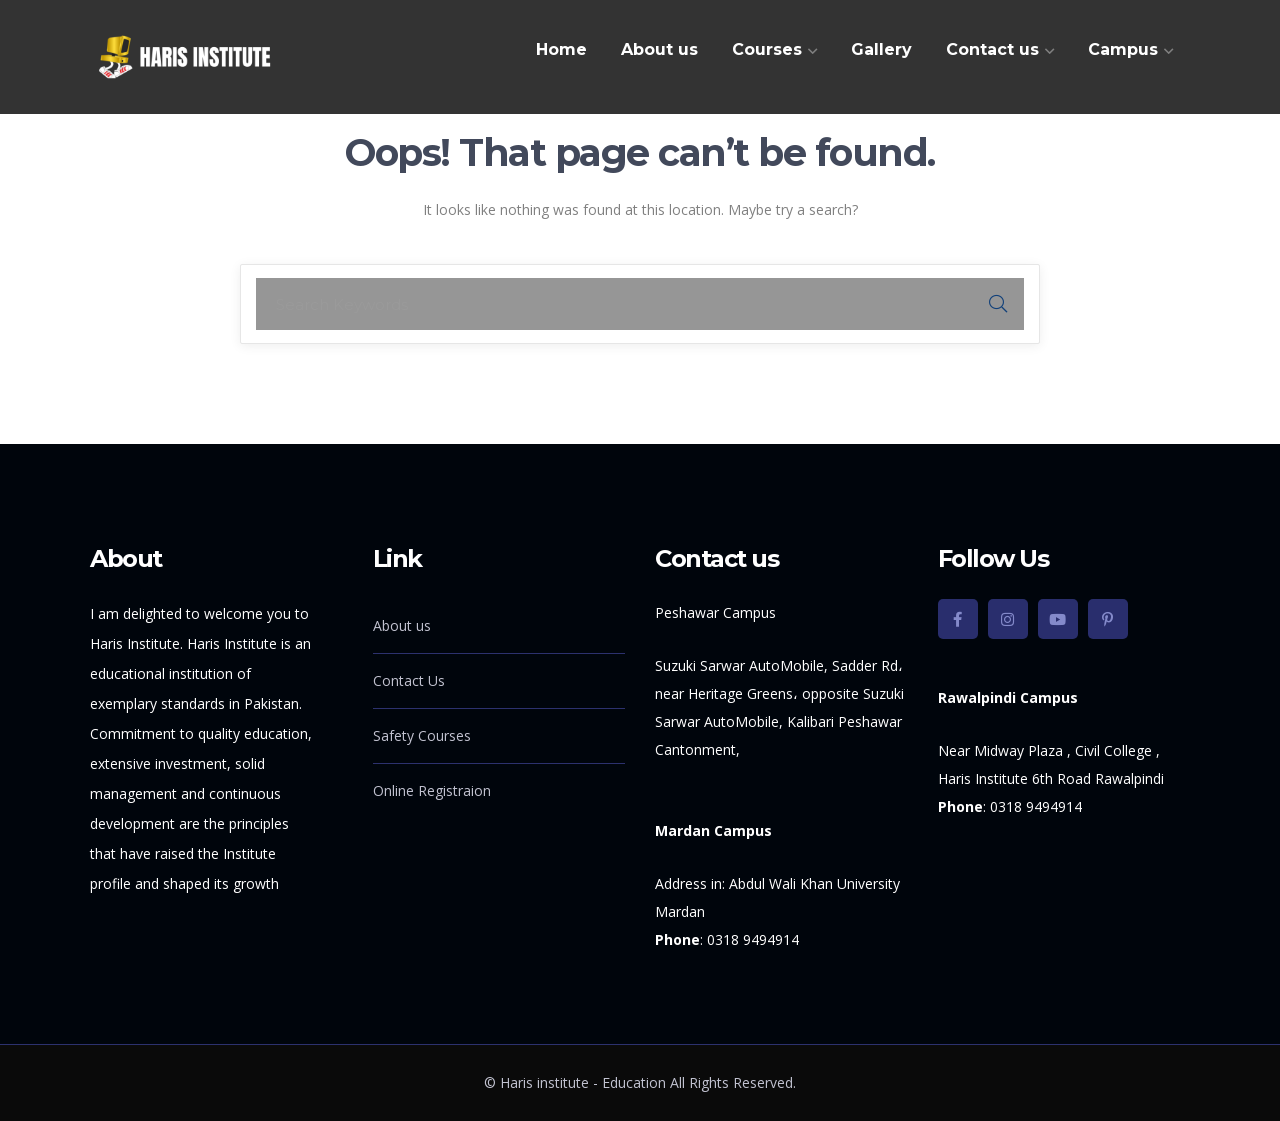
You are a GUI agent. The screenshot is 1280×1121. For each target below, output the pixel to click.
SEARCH (998, 304)
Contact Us (409, 680)
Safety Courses (422, 735)
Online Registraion (432, 790)
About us (402, 625)
